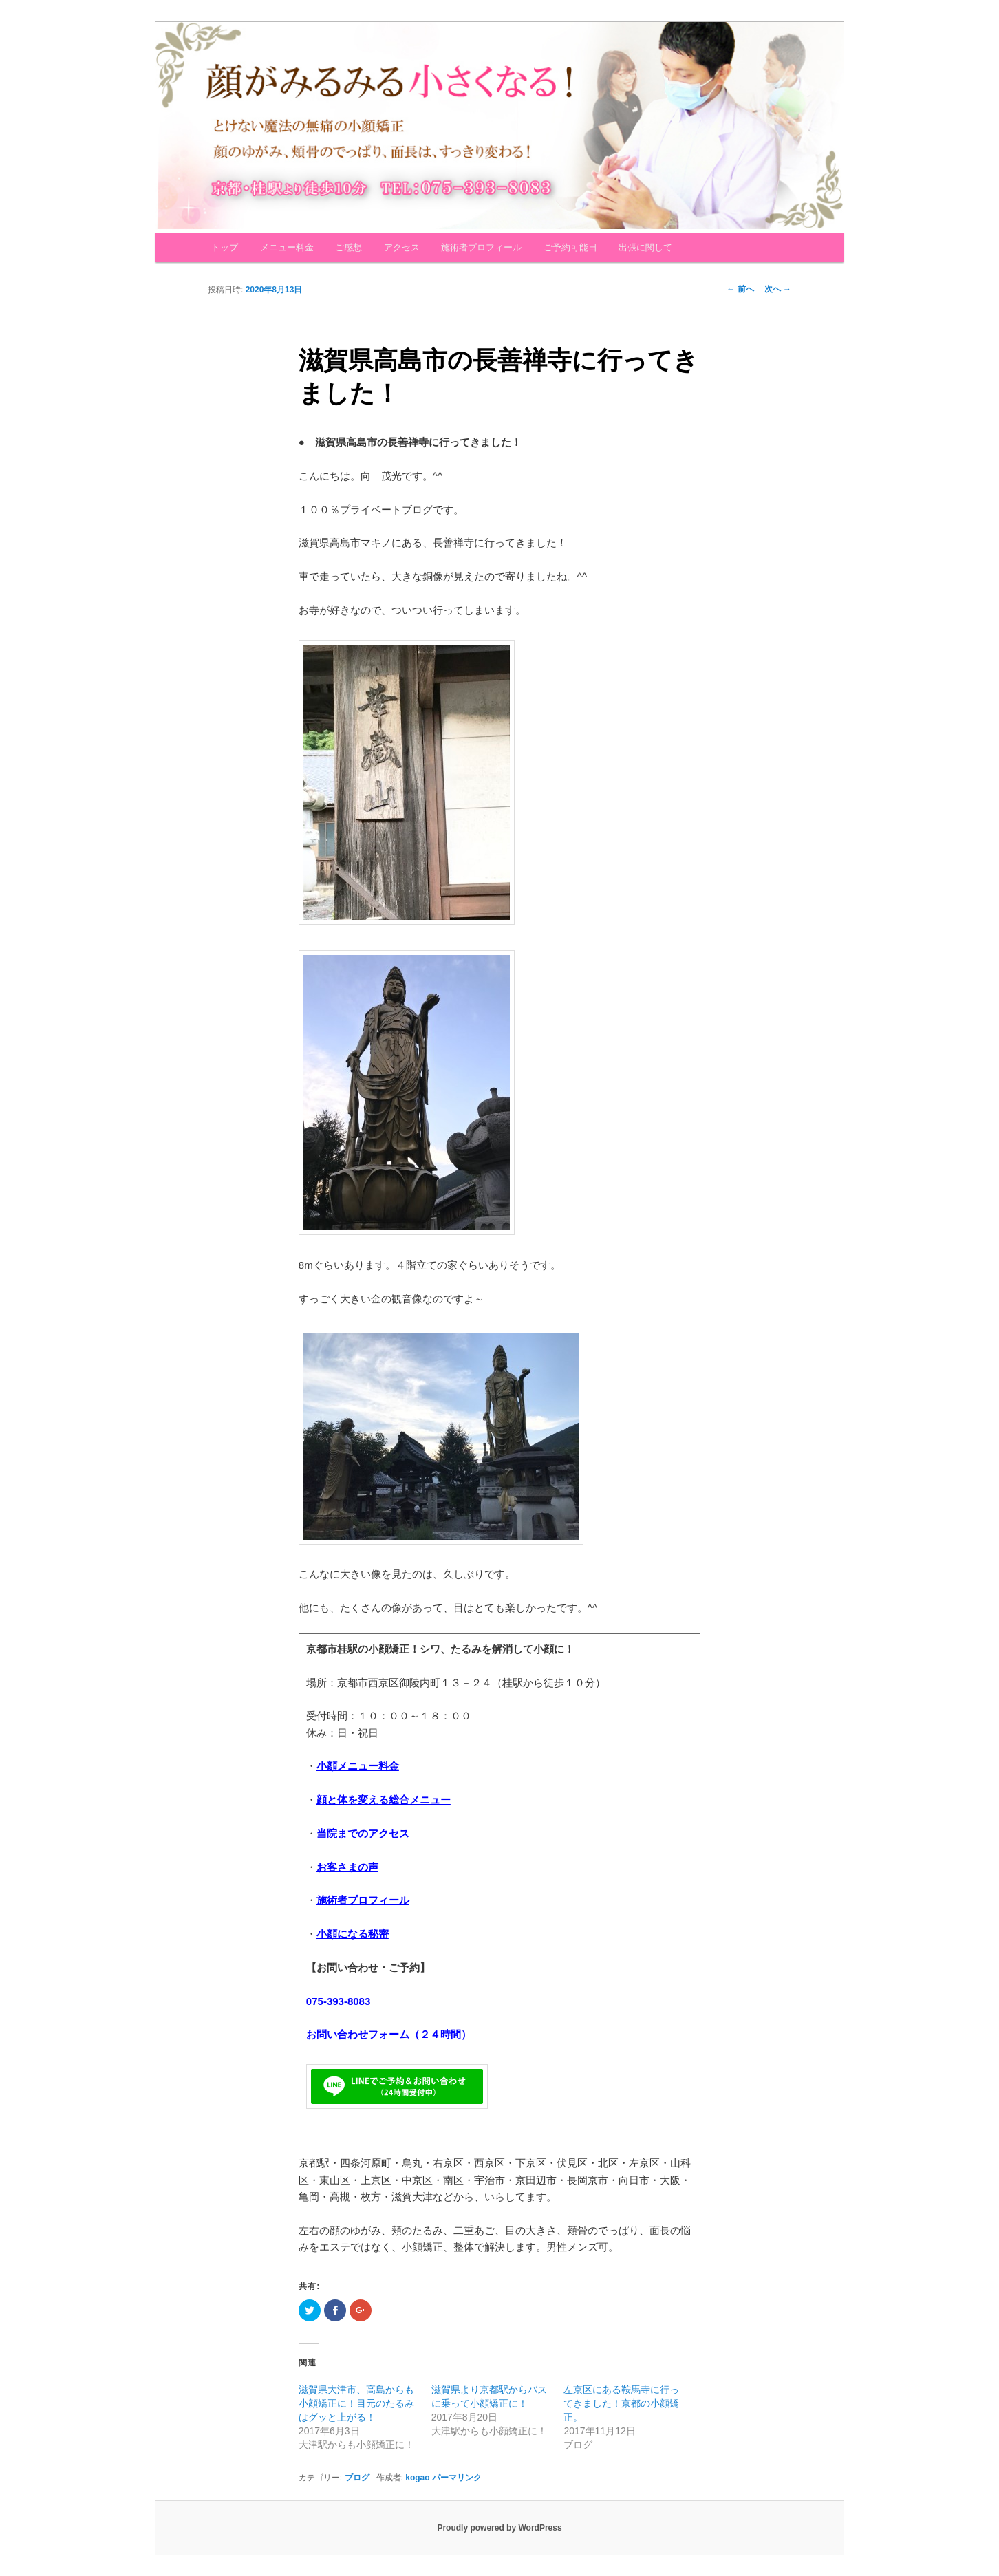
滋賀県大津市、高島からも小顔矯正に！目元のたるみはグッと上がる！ (356, 2403)
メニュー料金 (287, 247)
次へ (777, 289)
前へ (740, 289)
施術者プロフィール (481, 247)
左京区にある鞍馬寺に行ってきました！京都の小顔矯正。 (621, 2403)
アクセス (402, 247)
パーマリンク (457, 2477)
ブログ (357, 2477)
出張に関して (645, 247)
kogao (417, 2477)
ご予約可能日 (570, 247)
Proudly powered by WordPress (499, 2528)
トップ (224, 247)
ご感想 (348, 247)
